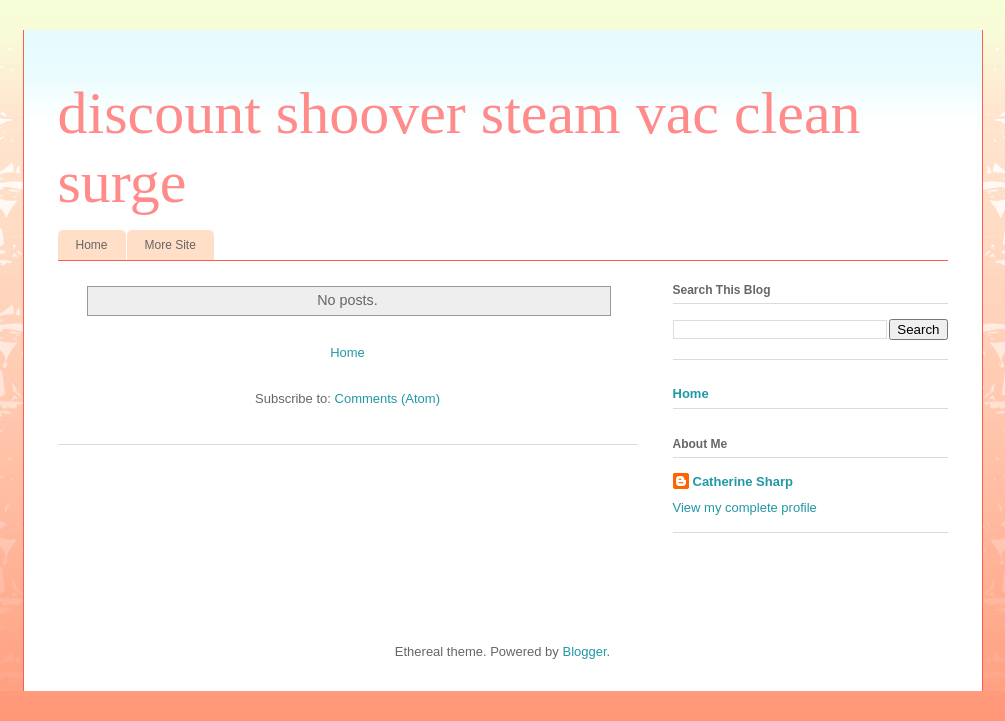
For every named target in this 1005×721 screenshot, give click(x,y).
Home (92, 245)
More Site (170, 245)
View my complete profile (745, 507)
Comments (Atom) (387, 398)
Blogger (584, 651)
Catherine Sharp (743, 481)
